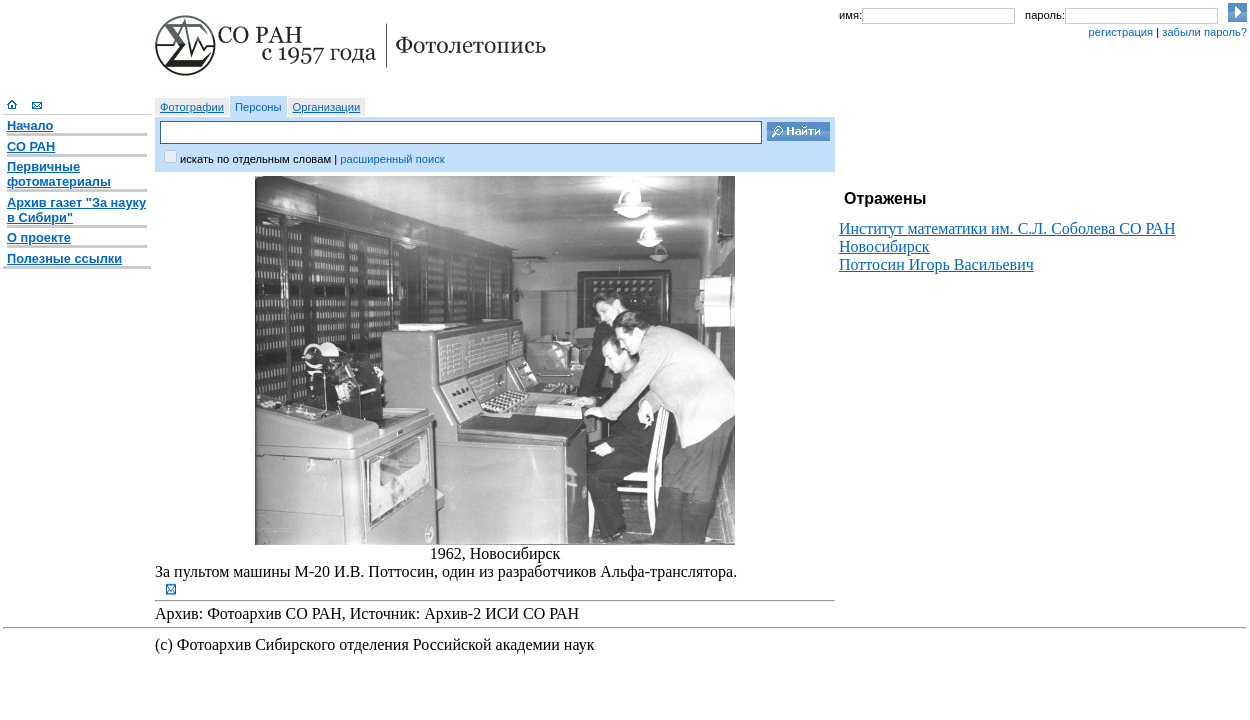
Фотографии (192, 107)
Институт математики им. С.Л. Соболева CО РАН (1007, 228)
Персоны (258, 107)
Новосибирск (884, 246)
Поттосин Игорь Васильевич (936, 264)
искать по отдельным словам (255, 159)
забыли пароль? (1204, 32)
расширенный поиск (392, 159)
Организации (327, 107)
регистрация (1120, 32)
